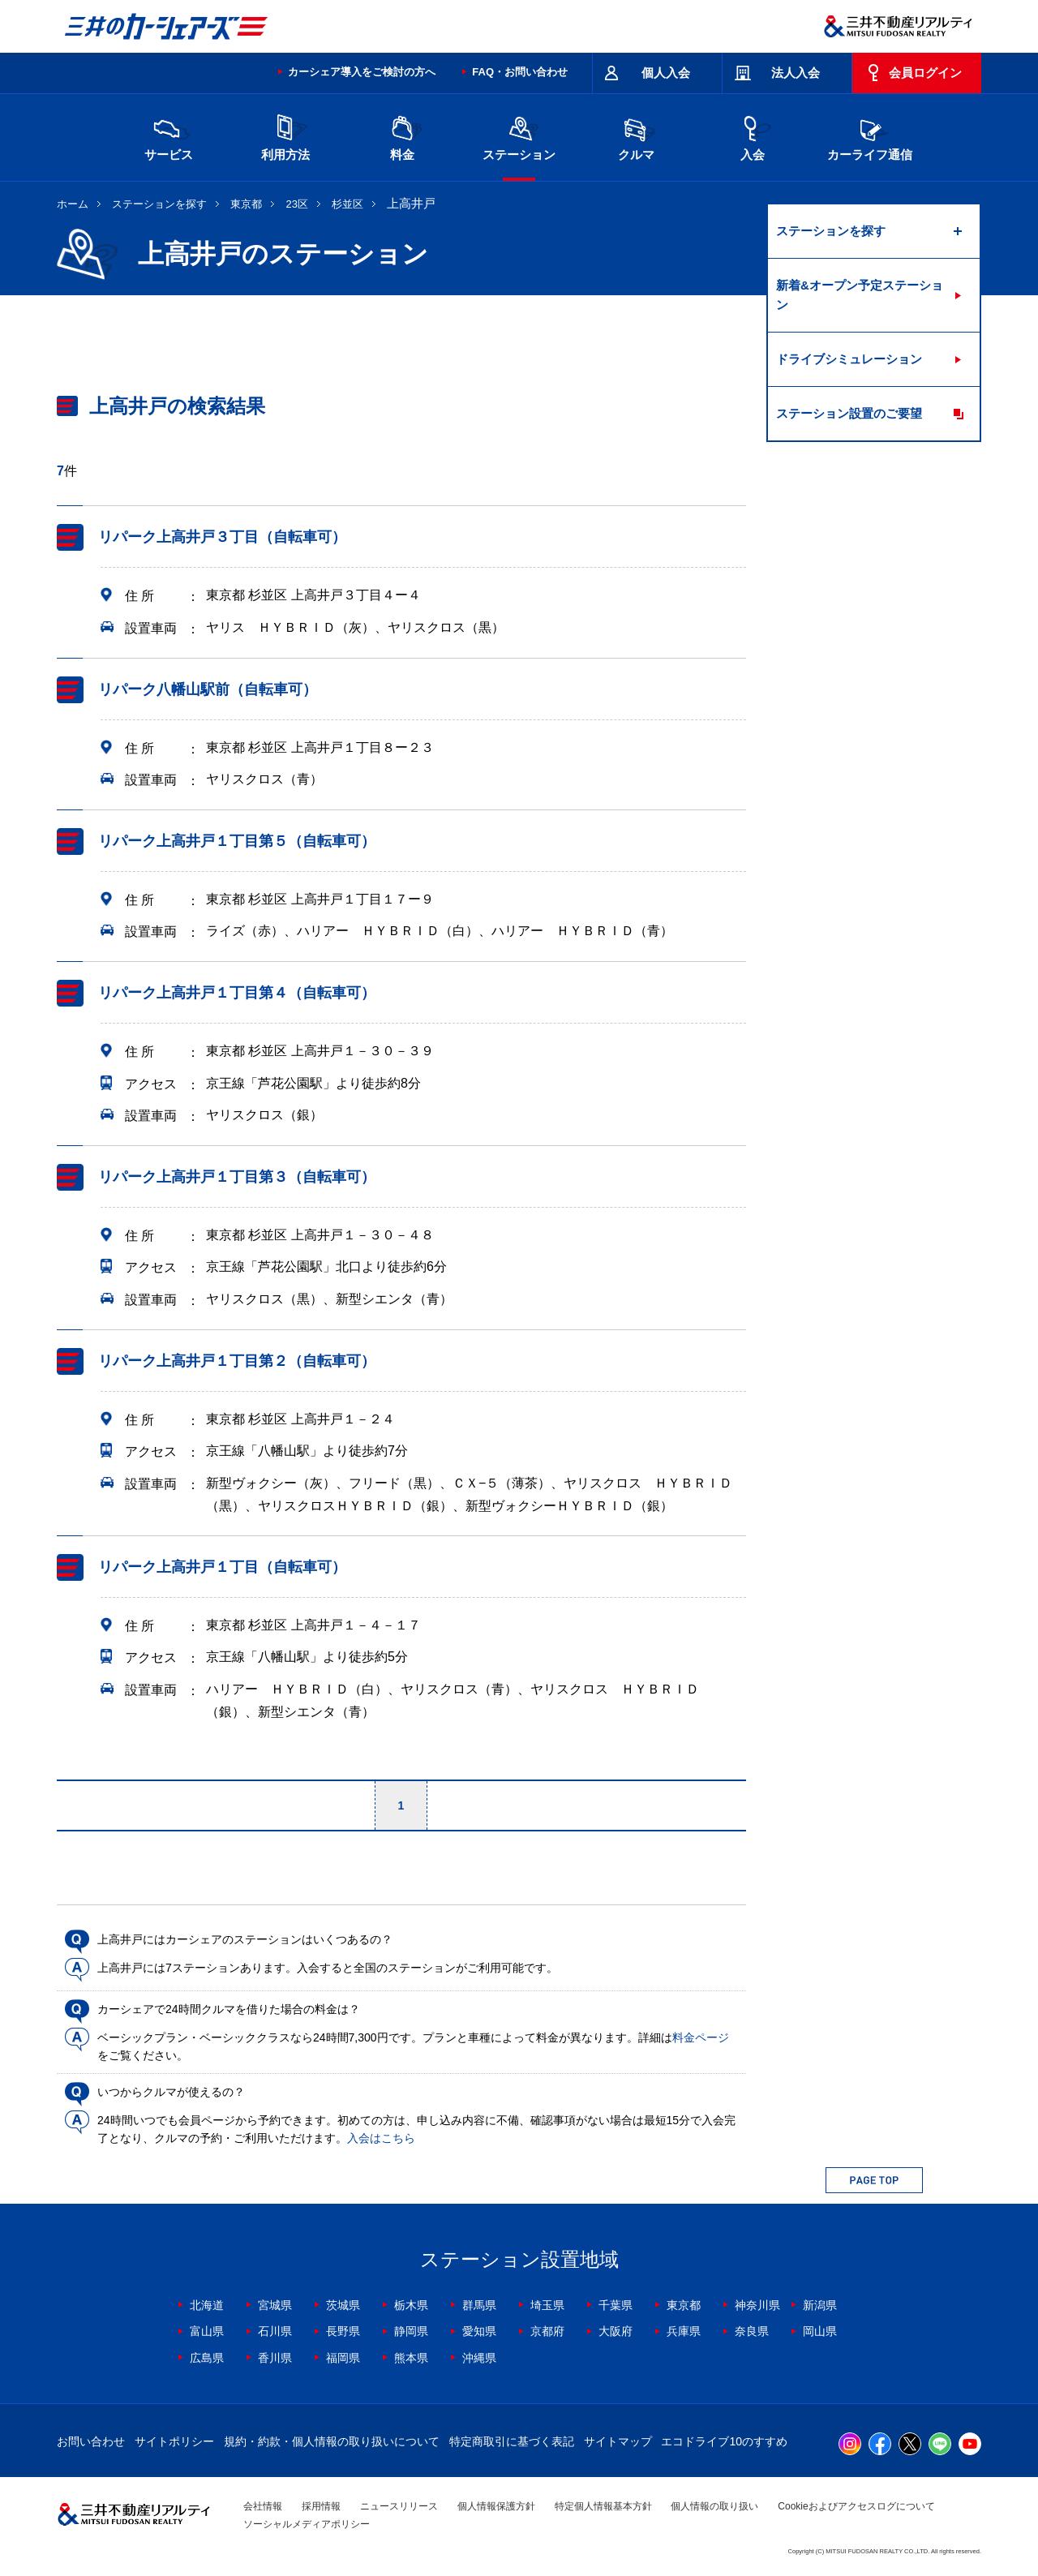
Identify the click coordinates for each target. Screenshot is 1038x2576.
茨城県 (343, 2305)
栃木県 (411, 2305)
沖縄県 (479, 2357)
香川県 (275, 2357)
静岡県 (411, 2331)
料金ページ (700, 2037)
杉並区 (347, 204)
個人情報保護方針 (496, 2506)
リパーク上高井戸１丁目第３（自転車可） (236, 1177)
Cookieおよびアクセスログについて (856, 2506)
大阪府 (615, 2331)
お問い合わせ (91, 2441)
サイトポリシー (174, 2441)
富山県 (207, 2331)
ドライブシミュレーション (849, 359)
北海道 (207, 2305)
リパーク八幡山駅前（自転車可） (207, 689)
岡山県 (820, 2331)
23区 (297, 204)
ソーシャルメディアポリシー (306, 2524)
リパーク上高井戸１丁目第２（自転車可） (236, 1361)
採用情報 (321, 2506)
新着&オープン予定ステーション (859, 294)
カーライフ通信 (869, 135)
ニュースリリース (399, 2506)
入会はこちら (381, 2138)
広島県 (207, 2357)
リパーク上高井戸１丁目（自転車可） (222, 1567)
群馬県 (479, 2305)
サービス (168, 135)
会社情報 (262, 2506)
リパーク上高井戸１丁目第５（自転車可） (236, 841)
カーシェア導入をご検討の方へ (361, 72)
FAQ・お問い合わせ (520, 72)
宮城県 (275, 2305)
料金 (402, 135)
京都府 (547, 2331)
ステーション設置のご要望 (849, 413)
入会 (752, 135)
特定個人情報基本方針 (603, 2506)
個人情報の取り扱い (714, 2506)
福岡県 (343, 2357)
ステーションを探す (159, 204)
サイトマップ (618, 2441)
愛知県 (479, 2331)
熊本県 (411, 2357)
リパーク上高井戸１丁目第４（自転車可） (236, 993)
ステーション (519, 135)
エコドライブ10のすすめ (724, 2441)
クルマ (636, 135)
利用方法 (285, 135)
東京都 (246, 204)
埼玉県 (547, 2305)
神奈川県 (757, 2305)
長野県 (343, 2331)
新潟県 (820, 2305)
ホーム (72, 204)
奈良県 (752, 2331)
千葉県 (615, 2305)
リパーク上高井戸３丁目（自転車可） (222, 537)
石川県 (275, 2331)
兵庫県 (684, 2331)
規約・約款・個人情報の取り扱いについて (332, 2441)
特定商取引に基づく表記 (511, 2441)
